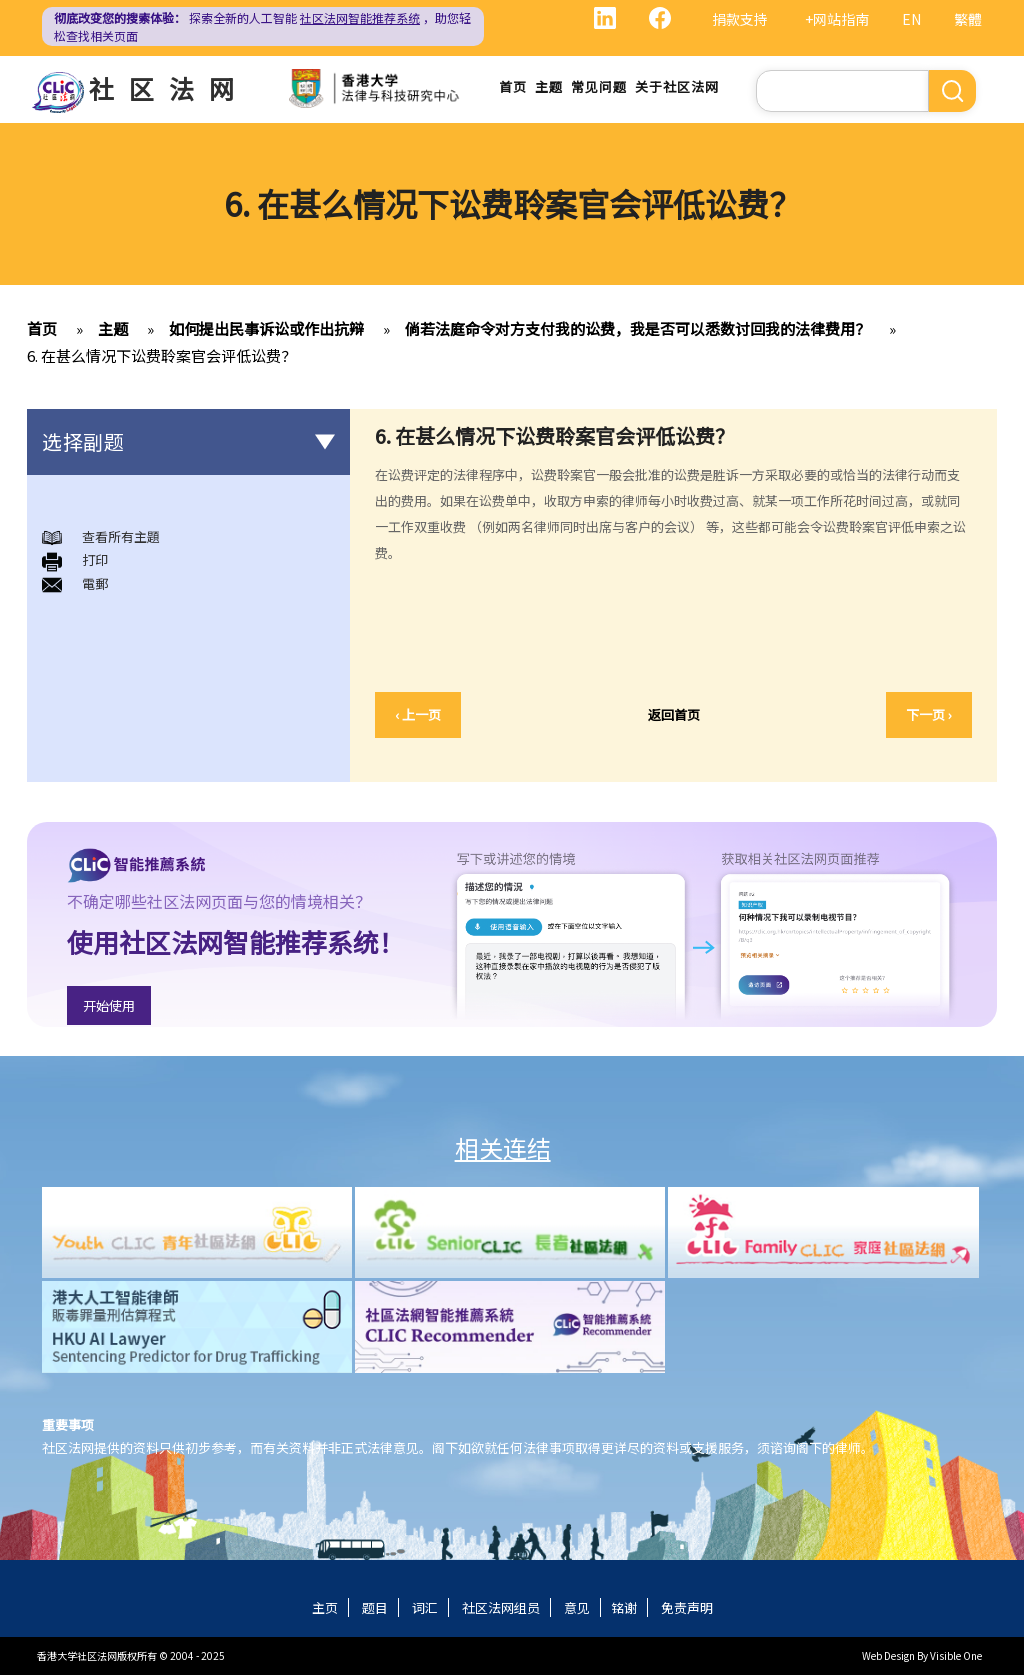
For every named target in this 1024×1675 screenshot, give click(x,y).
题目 (375, 1607)
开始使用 (109, 1005)
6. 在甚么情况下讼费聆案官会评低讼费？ (161, 355)
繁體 (968, 19)
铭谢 (624, 1607)
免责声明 (687, 1607)
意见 (577, 1607)
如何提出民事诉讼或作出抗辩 (266, 328)
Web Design (888, 1655)
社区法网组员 (501, 1607)
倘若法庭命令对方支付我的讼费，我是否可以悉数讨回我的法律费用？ (637, 328)
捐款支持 (740, 19)
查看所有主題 (121, 536)
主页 (325, 1607)
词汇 (425, 1607)
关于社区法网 (677, 86)
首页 (513, 86)
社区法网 (169, 88)
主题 (549, 86)
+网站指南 (837, 19)
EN (911, 19)
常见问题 (599, 86)
